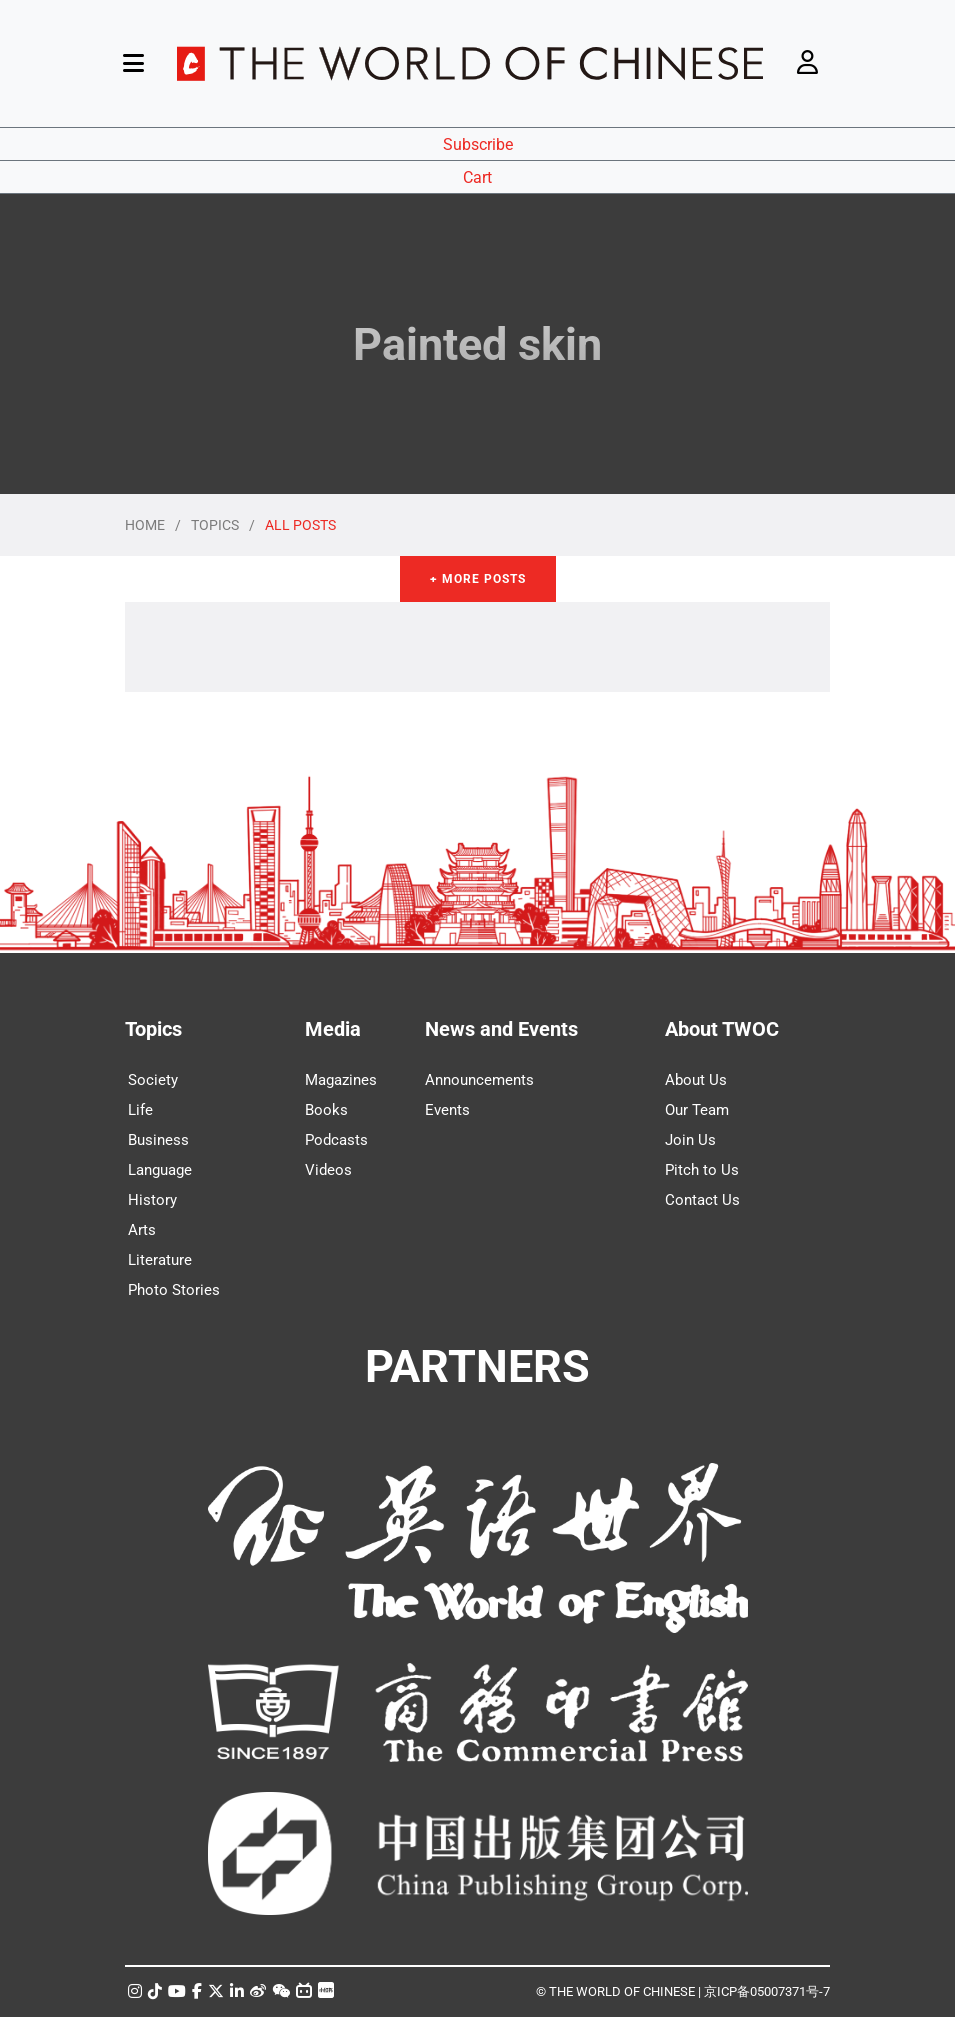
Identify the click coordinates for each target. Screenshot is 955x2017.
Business (158, 1140)
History (152, 1200)
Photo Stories (174, 1290)
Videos (328, 1170)
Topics (153, 1029)
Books (326, 1110)
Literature (160, 1260)
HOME (145, 525)
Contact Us (702, 1200)
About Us (696, 1080)
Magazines (341, 1080)
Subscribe (478, 144)
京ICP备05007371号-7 (767, 1991)
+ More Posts (478, 579)
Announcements (479, 1080)
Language (160, 1170)
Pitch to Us (702, 1170)
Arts (142, 1230)
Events (447, 1110)
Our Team (697, 1110)
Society (153, 1080)
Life (140, 1110)
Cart (477, 177)
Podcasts (336, 1140)
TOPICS (215, 525)
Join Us (690, 1140)
